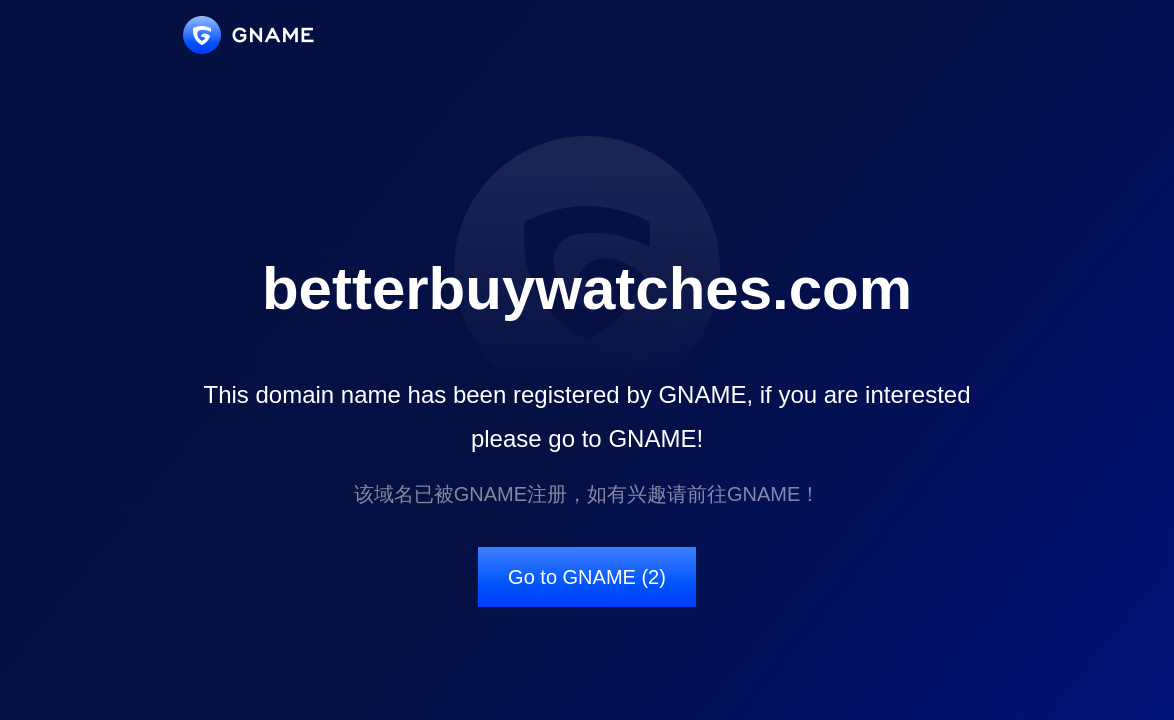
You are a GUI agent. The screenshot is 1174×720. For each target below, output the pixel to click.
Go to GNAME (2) (587, 577)
